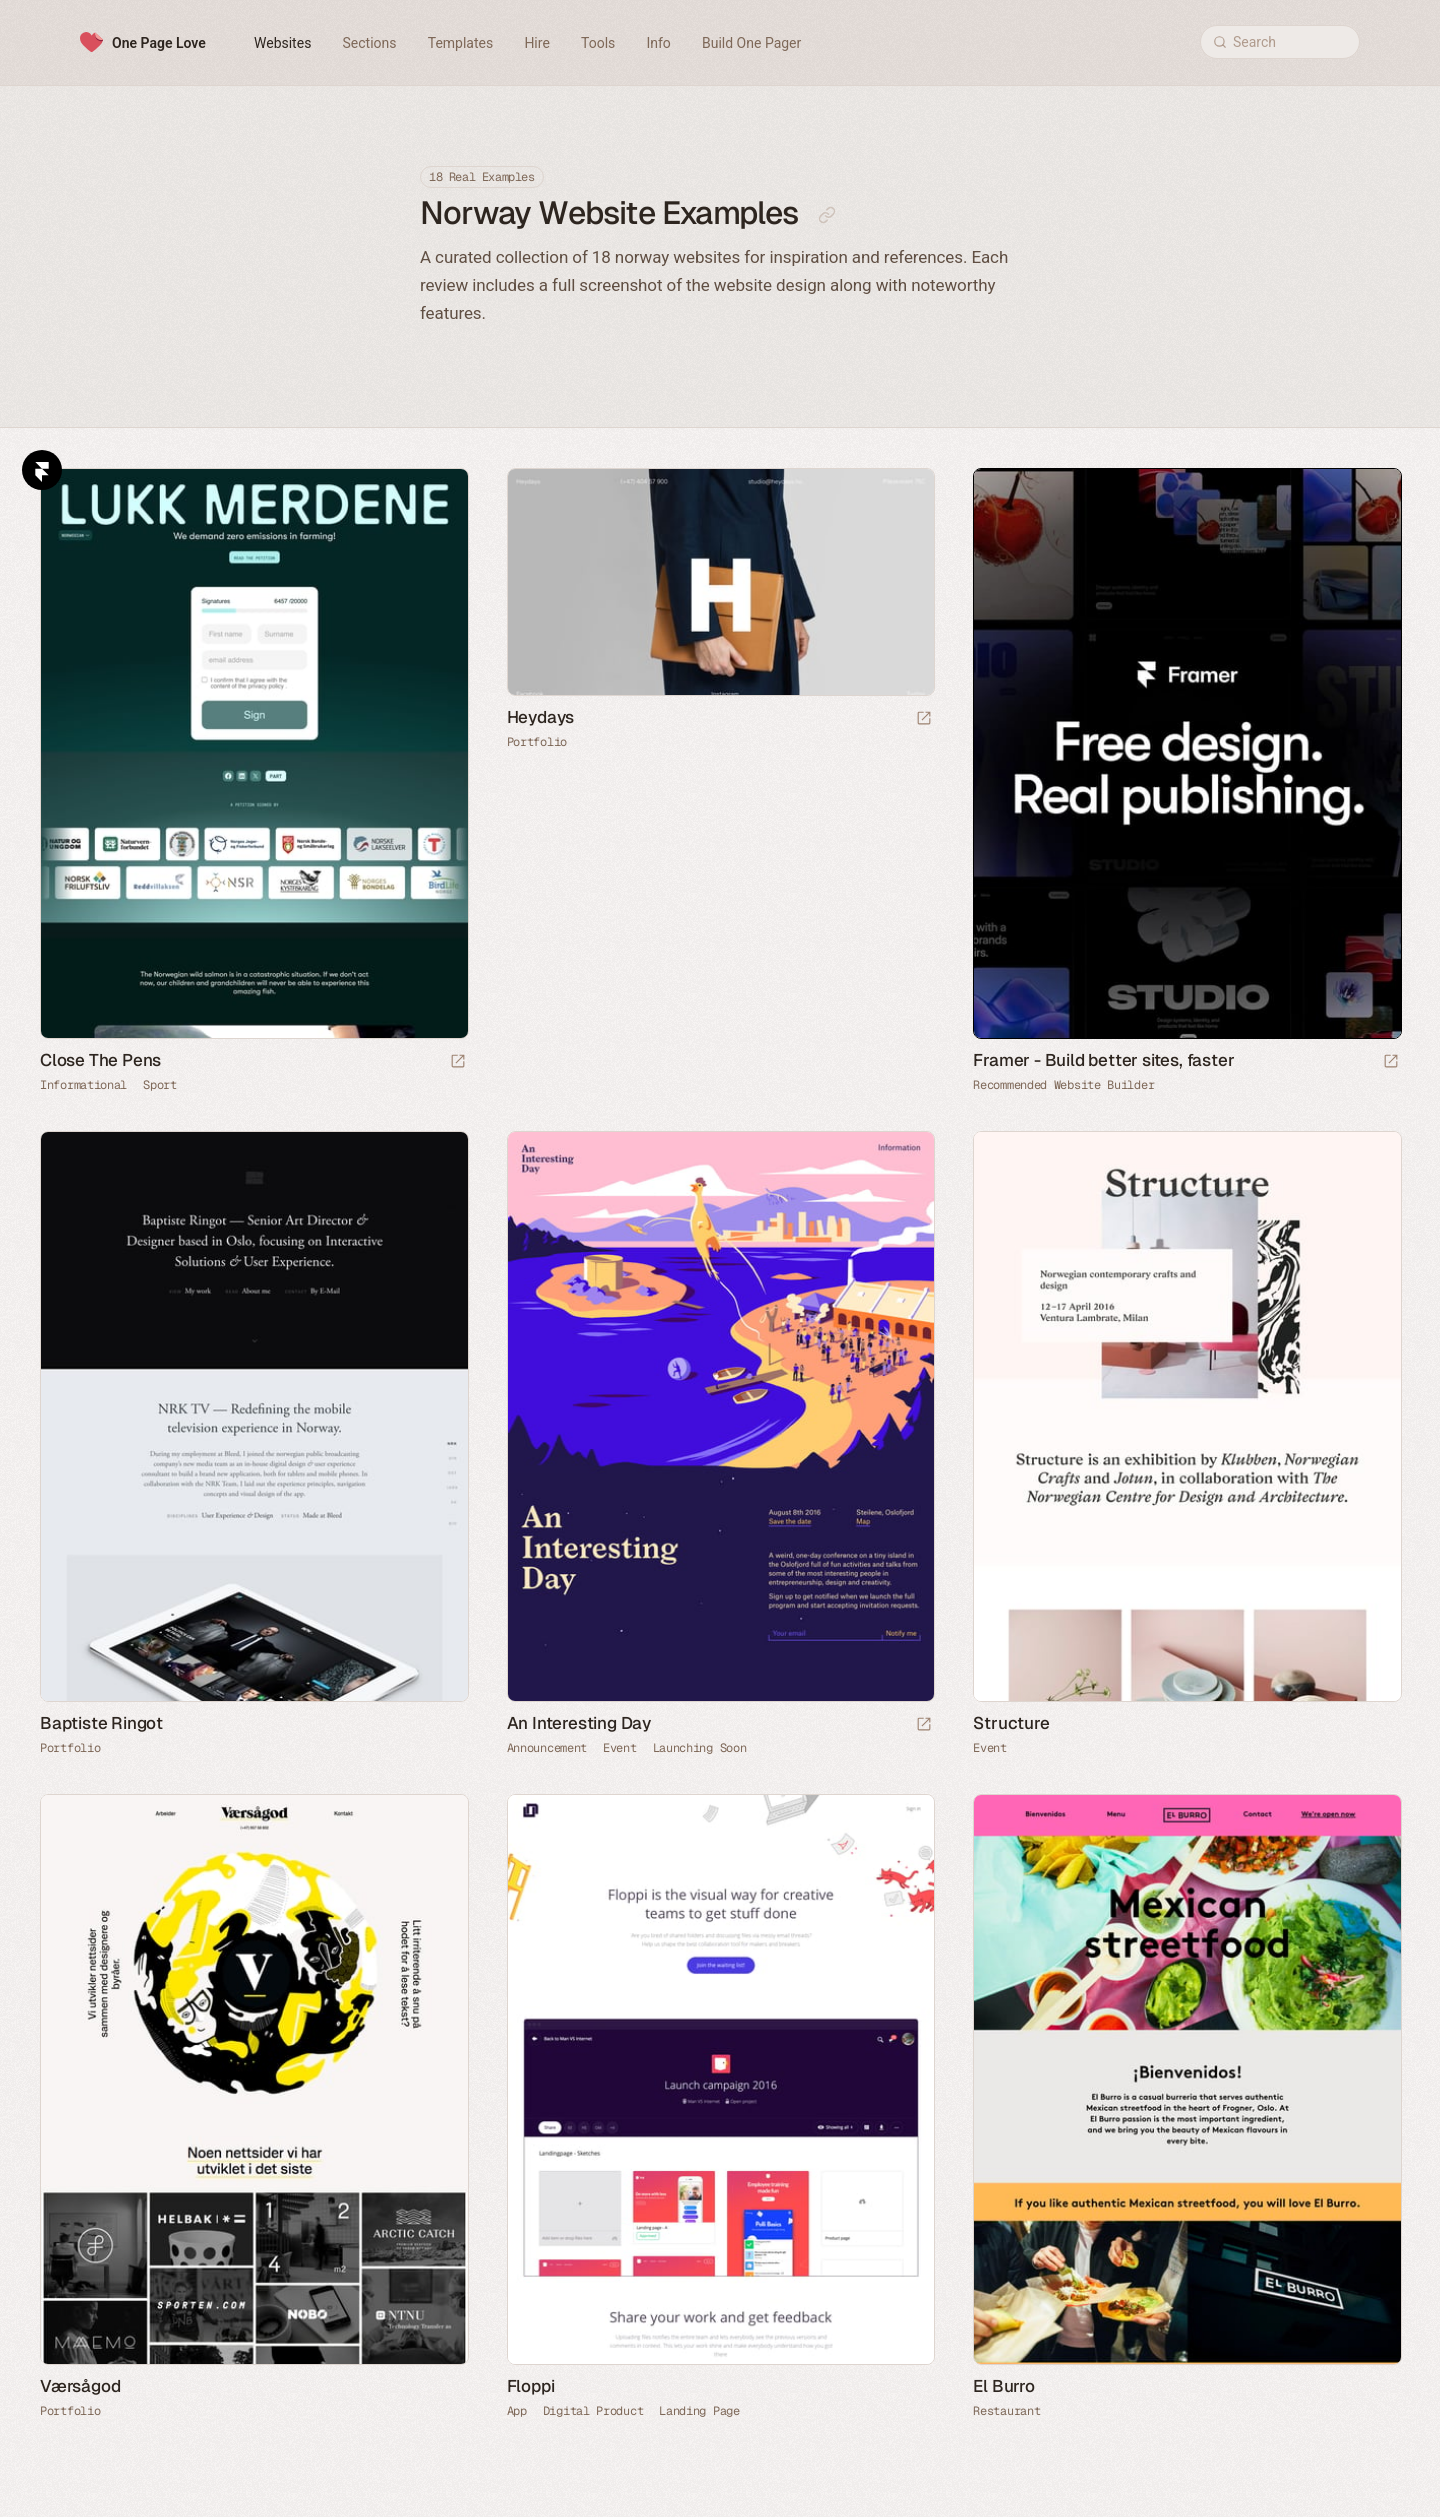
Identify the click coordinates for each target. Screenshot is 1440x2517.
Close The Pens (100, 1060)
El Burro (1003, 2386)
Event (620, 1748)
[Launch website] (458, 1062)
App (517, 2411)
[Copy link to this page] (827, 215)
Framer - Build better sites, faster (1103, 1060)
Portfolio (537, 742)
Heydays (541, 717)
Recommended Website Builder (1063, 1085)
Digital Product (593, 2411)
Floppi (531, 2386)
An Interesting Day (579, 1723)
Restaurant (1006, 2411)
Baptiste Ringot (101, 1723)
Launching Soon (700, 1748)
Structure (1011, 1723)
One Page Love (159, 43)
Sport (160, 1085)
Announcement (547, 1748)
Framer (42, 470)
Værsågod (80, 2386)
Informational (83, 1085)
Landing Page (699, 2411)
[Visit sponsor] (1391, 1062)
